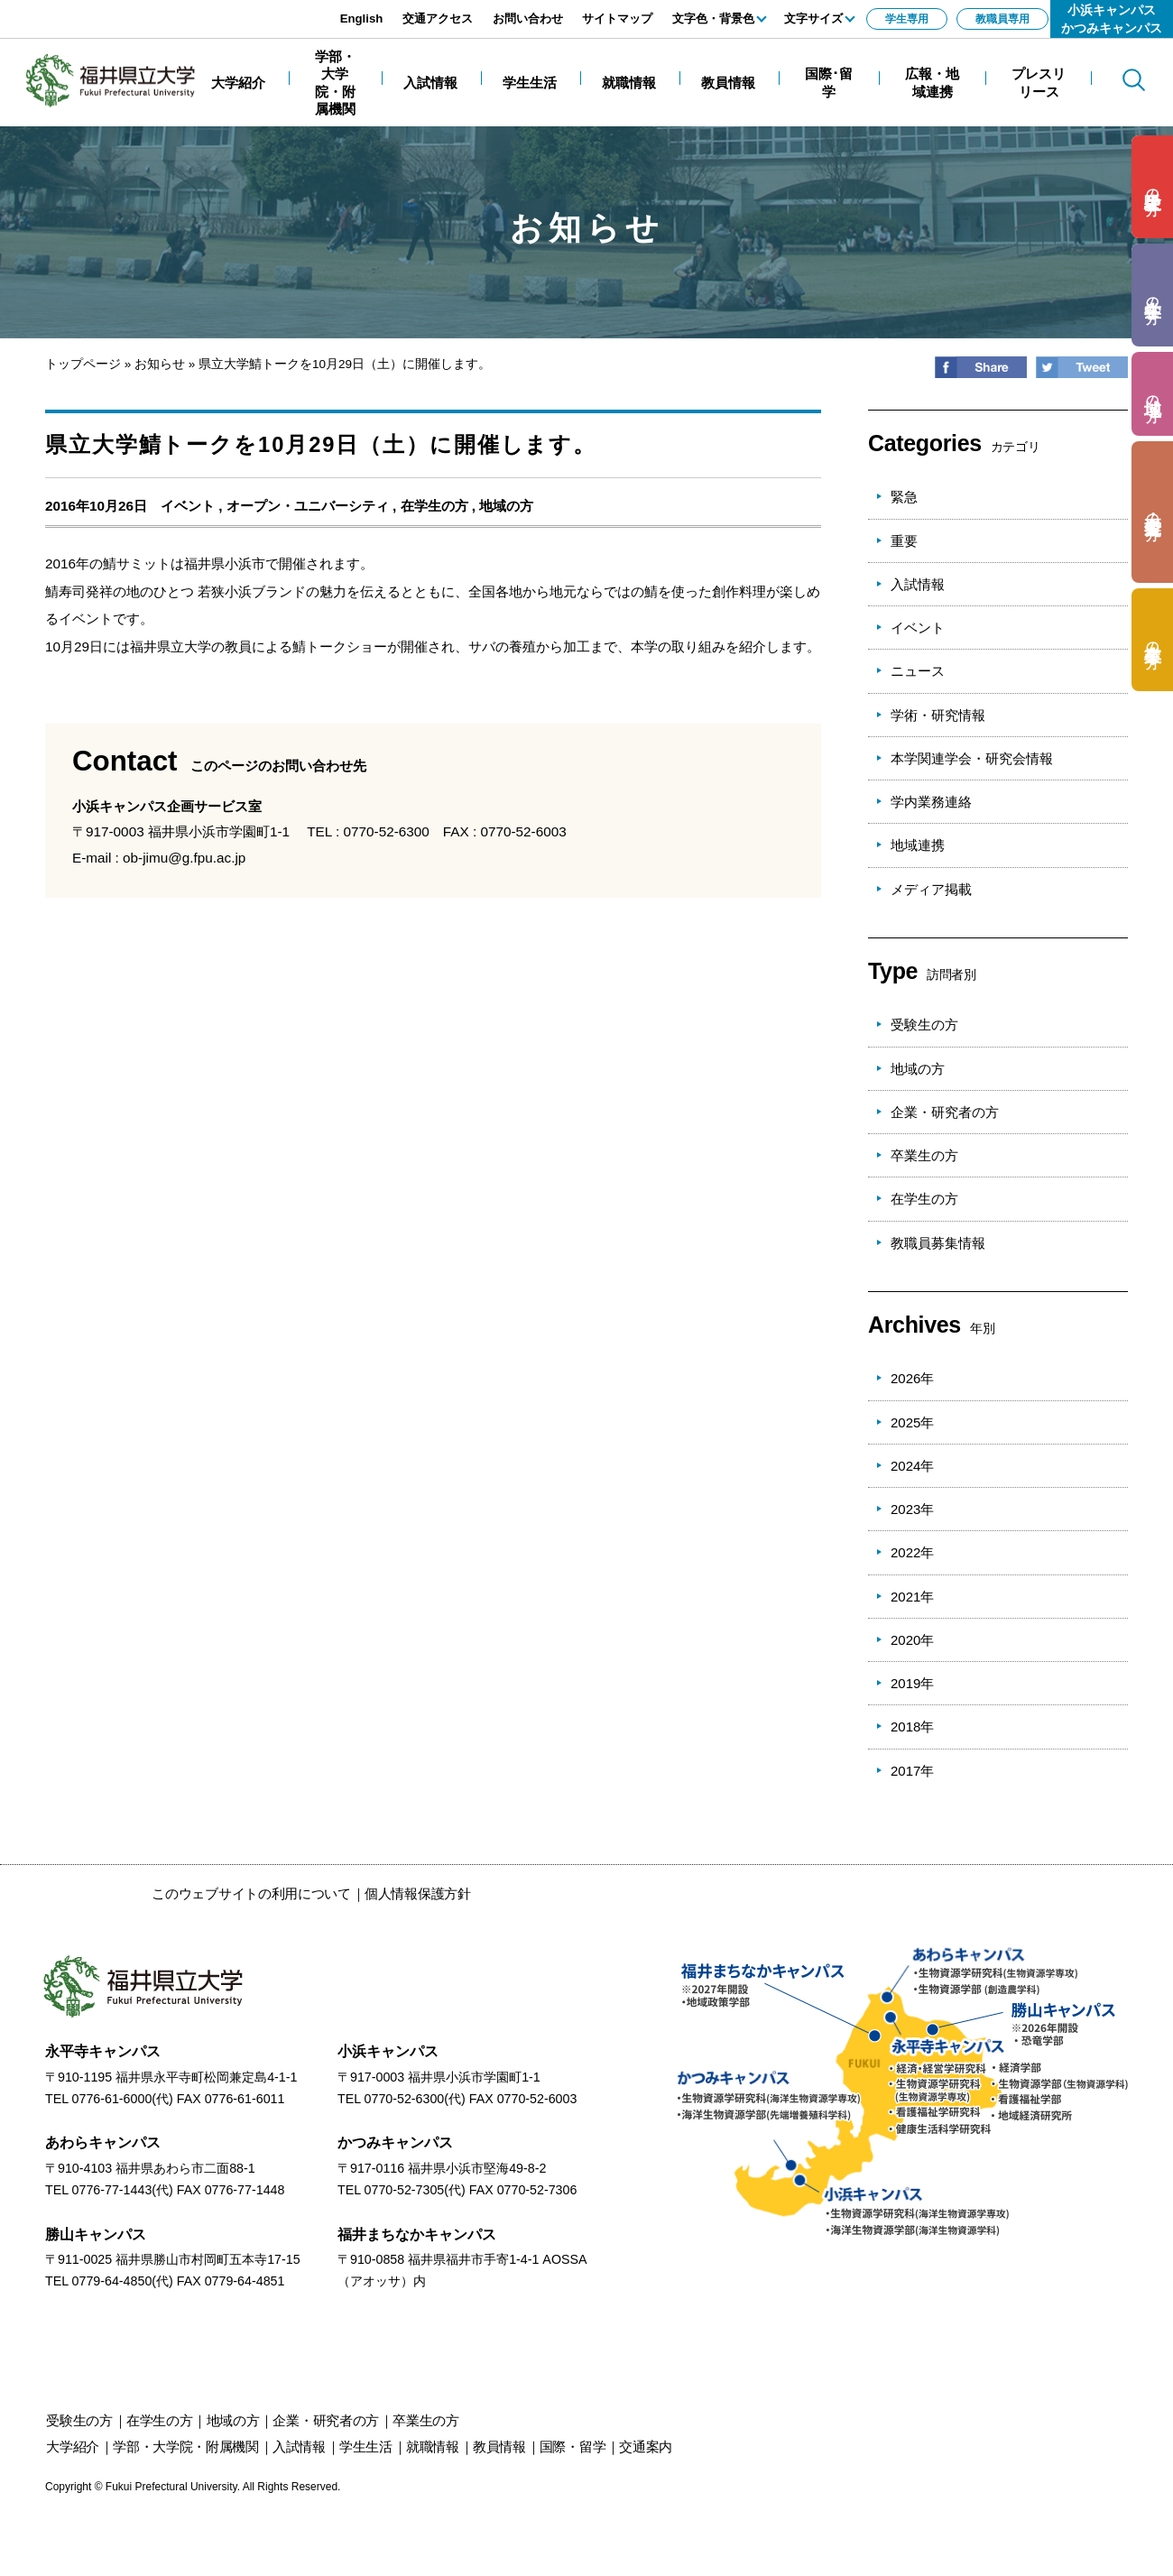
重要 (904, 541)
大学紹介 (72, 2446)
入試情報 (918, 584)
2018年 (912, 1726)
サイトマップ (617, 18)
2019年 (912, 1683)
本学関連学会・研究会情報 (972, 758)
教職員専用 (1002, 19)
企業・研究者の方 (945, 1112)
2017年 (912, 1770)
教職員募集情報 (938, 1243)
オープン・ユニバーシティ (307, 505)
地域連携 (918, 845)
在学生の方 (434, 505)
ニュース (918, 671)
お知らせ (159, 364)
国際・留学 (573, 2446)
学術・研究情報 (938, 715)
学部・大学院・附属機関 (186, 2446)
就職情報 (432, 2446)
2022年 (912, 1552)
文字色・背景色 (713, 18)
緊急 (904, 496)
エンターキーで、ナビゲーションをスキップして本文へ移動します (203, 9)
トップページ (83, 364)
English (361, 18)
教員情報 (499, 2446)
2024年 (912, 1465)
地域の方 (506, 505)
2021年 (912, 1596)
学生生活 (366, 2446)
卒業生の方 (924, 1155)
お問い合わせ (528, 18)
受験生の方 (924, 1024)
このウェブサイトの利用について (251, 1893)
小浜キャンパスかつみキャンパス (1111, 19)
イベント (188, 505)
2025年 (912, 1422)
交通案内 (645, 2446)
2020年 (912, 1640)
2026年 (912, 1378)
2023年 (912, 1509)
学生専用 (906, 19)
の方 (1152, 187)
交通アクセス (437, 18)
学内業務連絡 (931, 801)
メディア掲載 (931, 889)
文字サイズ (813, 18)
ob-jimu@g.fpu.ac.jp (184, 857)
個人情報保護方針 (418, 1893)
